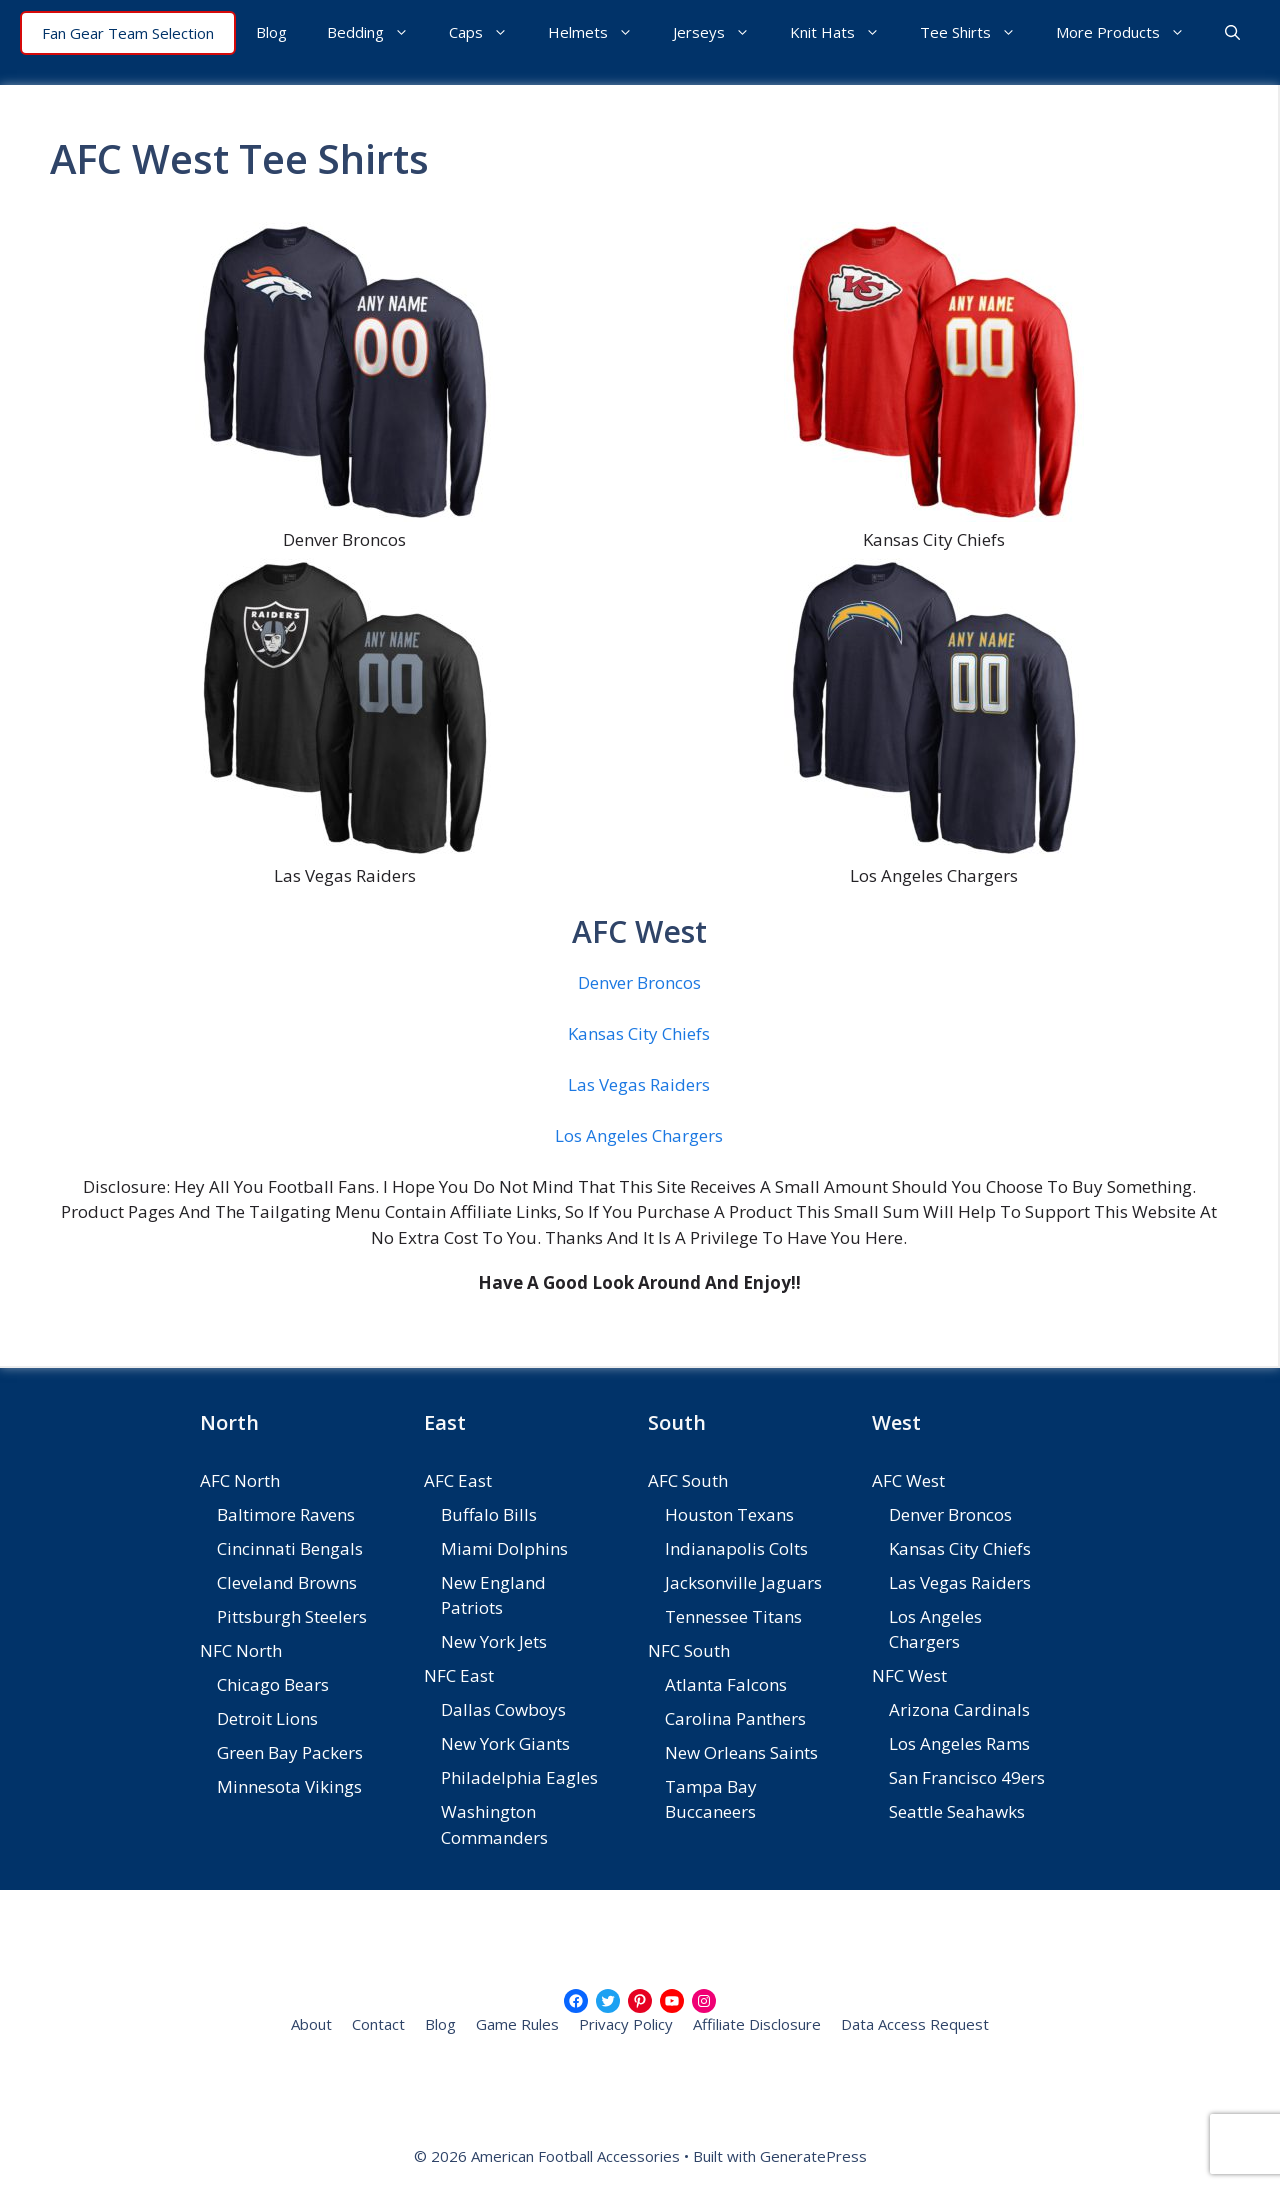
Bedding (378, 32)
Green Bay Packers (290, 1752)
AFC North (240, 1480)
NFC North (241, 1650)
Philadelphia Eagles (519, 1777)
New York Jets (494, 1641)
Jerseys (721, 32)
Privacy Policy (626, 2024)
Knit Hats (845, 32)
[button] (1232, 32)
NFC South (689, 1650)
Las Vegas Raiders (639, 1084)
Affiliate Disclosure (757, 2024)
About (311, 2024)
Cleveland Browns (287, 1582)
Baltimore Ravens (286, 1514)
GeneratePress (813, 2156)
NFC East (459, 1675)
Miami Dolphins (504, 1548)
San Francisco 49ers (967, 1777)
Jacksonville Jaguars (743, 1582)
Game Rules (517, 2024)
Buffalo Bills (489, 1514)
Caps (488, 32)
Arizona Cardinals (959, 1709)
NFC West (909, 1675)
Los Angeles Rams (959, 1743)
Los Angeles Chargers (639, 1135)
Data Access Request (915, 2024)
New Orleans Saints (741, 1752)
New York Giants (505, 1743)
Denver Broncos (639, 982)
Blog (271, 32)
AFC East (458, 1480)
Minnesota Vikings (289, 1786)
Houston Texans (729, 1514)
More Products (1130, 32)
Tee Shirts (978, 32)
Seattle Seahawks (957, 1811)
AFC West (908, 1480)
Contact (378, 2024)
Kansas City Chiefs (639, 1033)
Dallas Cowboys (503, 1709)
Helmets (600, 32)
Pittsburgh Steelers (292, 1616)
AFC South (688, 1480)
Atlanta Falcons (726, 1684)
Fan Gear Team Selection (128, 33)
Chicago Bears (273, 1684)
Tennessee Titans (733, 1616)
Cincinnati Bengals (290, 1548)
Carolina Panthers (735, 1718)
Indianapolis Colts (736, 1548)
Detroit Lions (267, 1718)
